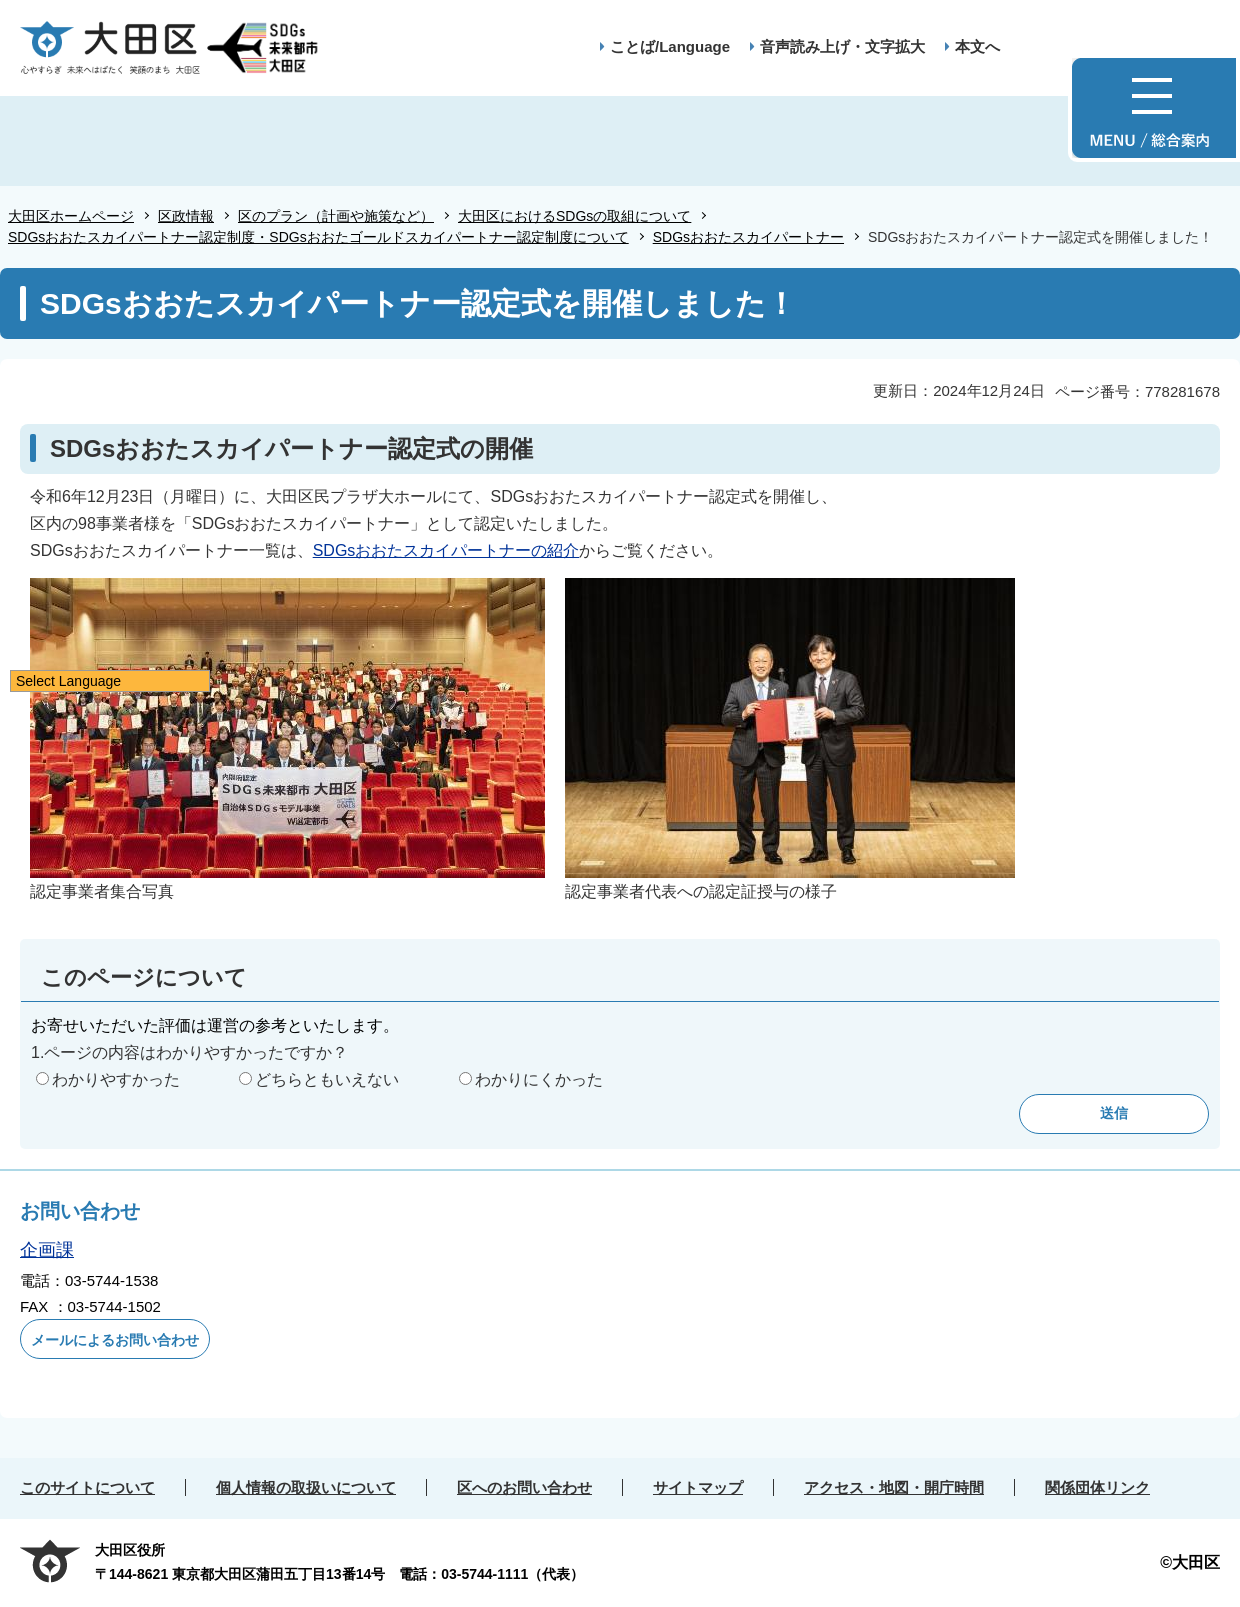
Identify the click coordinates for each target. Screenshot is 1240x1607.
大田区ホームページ (71, 216)
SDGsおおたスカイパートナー (748, 237)
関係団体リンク (1097, 1487)
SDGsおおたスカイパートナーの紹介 (446, 550)
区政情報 (186, 216)
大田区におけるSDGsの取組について (574, 216)
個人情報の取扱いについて (306, 1487)
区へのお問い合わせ (524, 1487)
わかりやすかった (116, 1079)
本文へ (977, 46)
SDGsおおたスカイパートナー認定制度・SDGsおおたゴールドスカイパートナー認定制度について (318, 237)
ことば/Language (670, 46)
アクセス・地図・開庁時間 (894, 1487)
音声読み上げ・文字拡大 (842, 46)
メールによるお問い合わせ (115, 1340)
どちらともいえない (327, 1079)
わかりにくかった (539, 1079)
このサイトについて (87, 1487)
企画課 (47, 1250)
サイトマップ (698, 1487)
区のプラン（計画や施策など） (336, 216)
